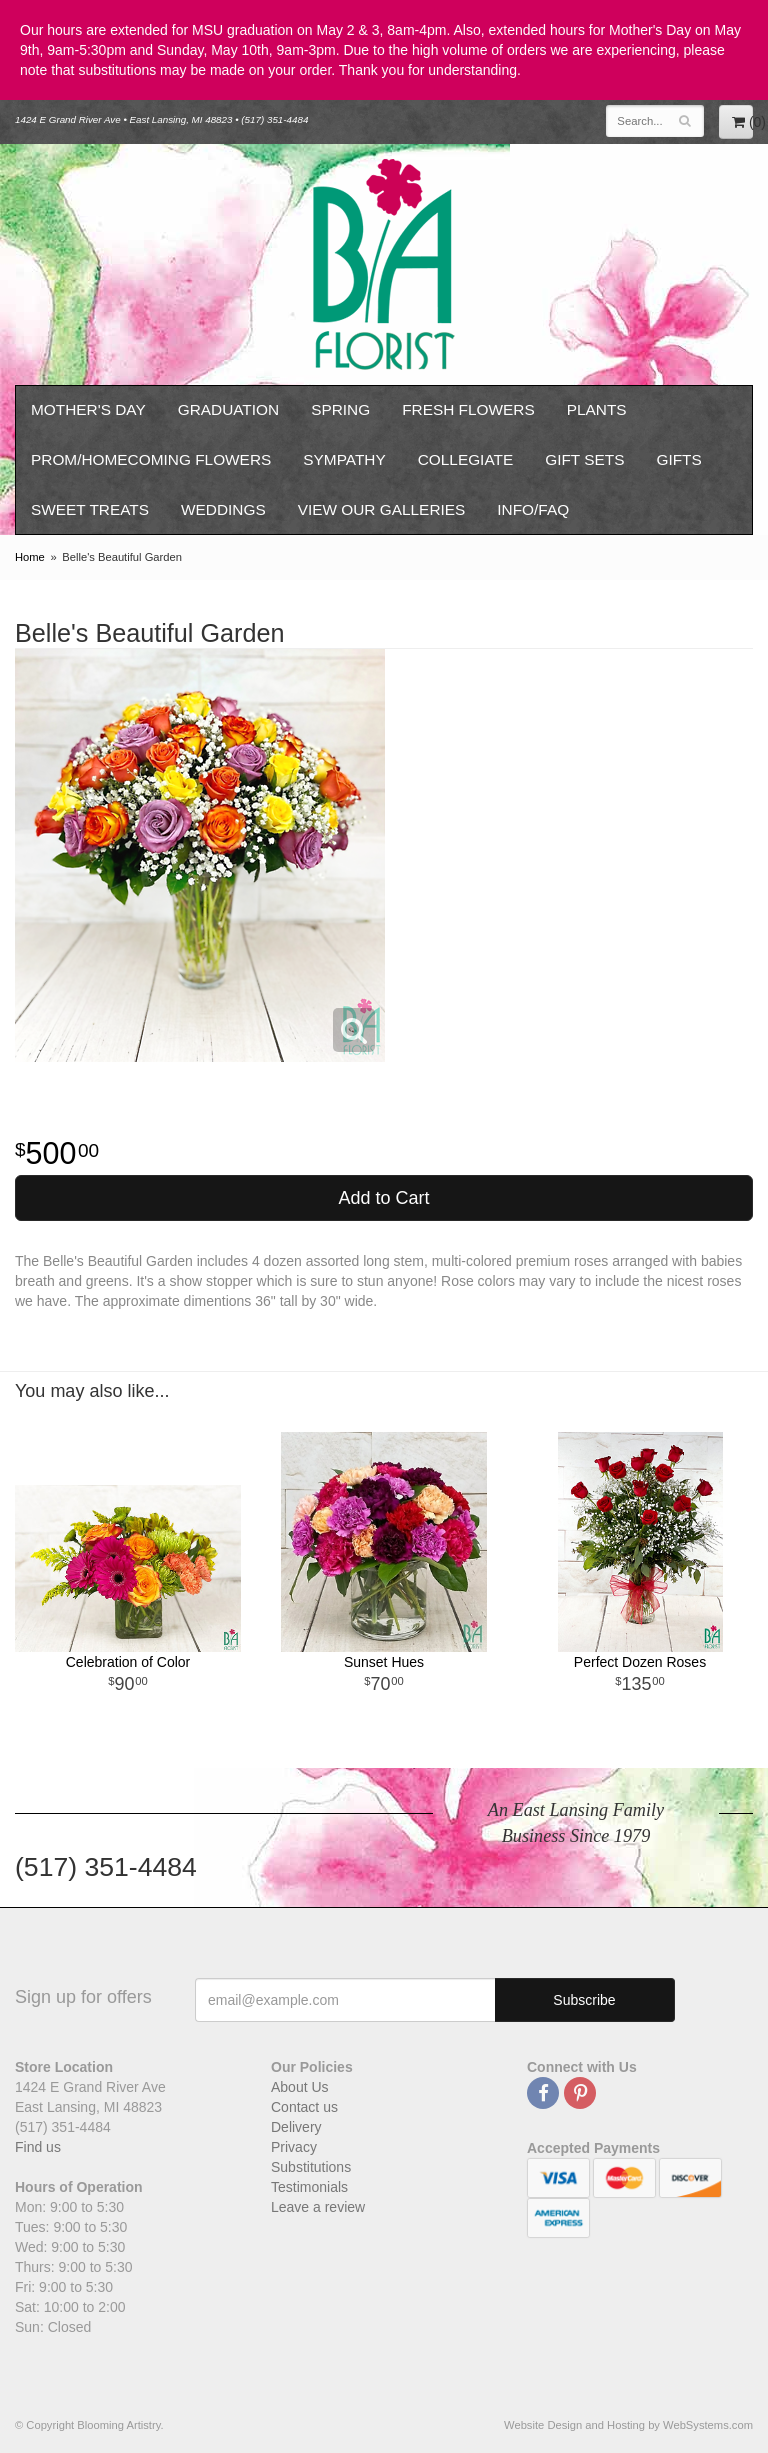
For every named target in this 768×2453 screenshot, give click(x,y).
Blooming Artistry (384, 264)
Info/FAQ (533, 509)
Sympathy (344, 459)
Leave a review (318, 2207)
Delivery (296, 2127)
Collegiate (466, 459)
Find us (38, 2147)
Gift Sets (584, 459)
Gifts (678, 459)
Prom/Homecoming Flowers (151, 459)
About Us (300, 2087)
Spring (340, 409)
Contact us (304, 2107)
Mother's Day (88, 409)
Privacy (294, 2147)
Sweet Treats (90, 509)
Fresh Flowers (468, 409)
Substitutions (311, 2167)
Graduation (228, 409)
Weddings (223, 509)
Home (30, 557)
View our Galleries (382, 509)
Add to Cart (383, 1198)
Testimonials (309, 2187)
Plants (597, 409)
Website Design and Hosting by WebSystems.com (628, 2425)
